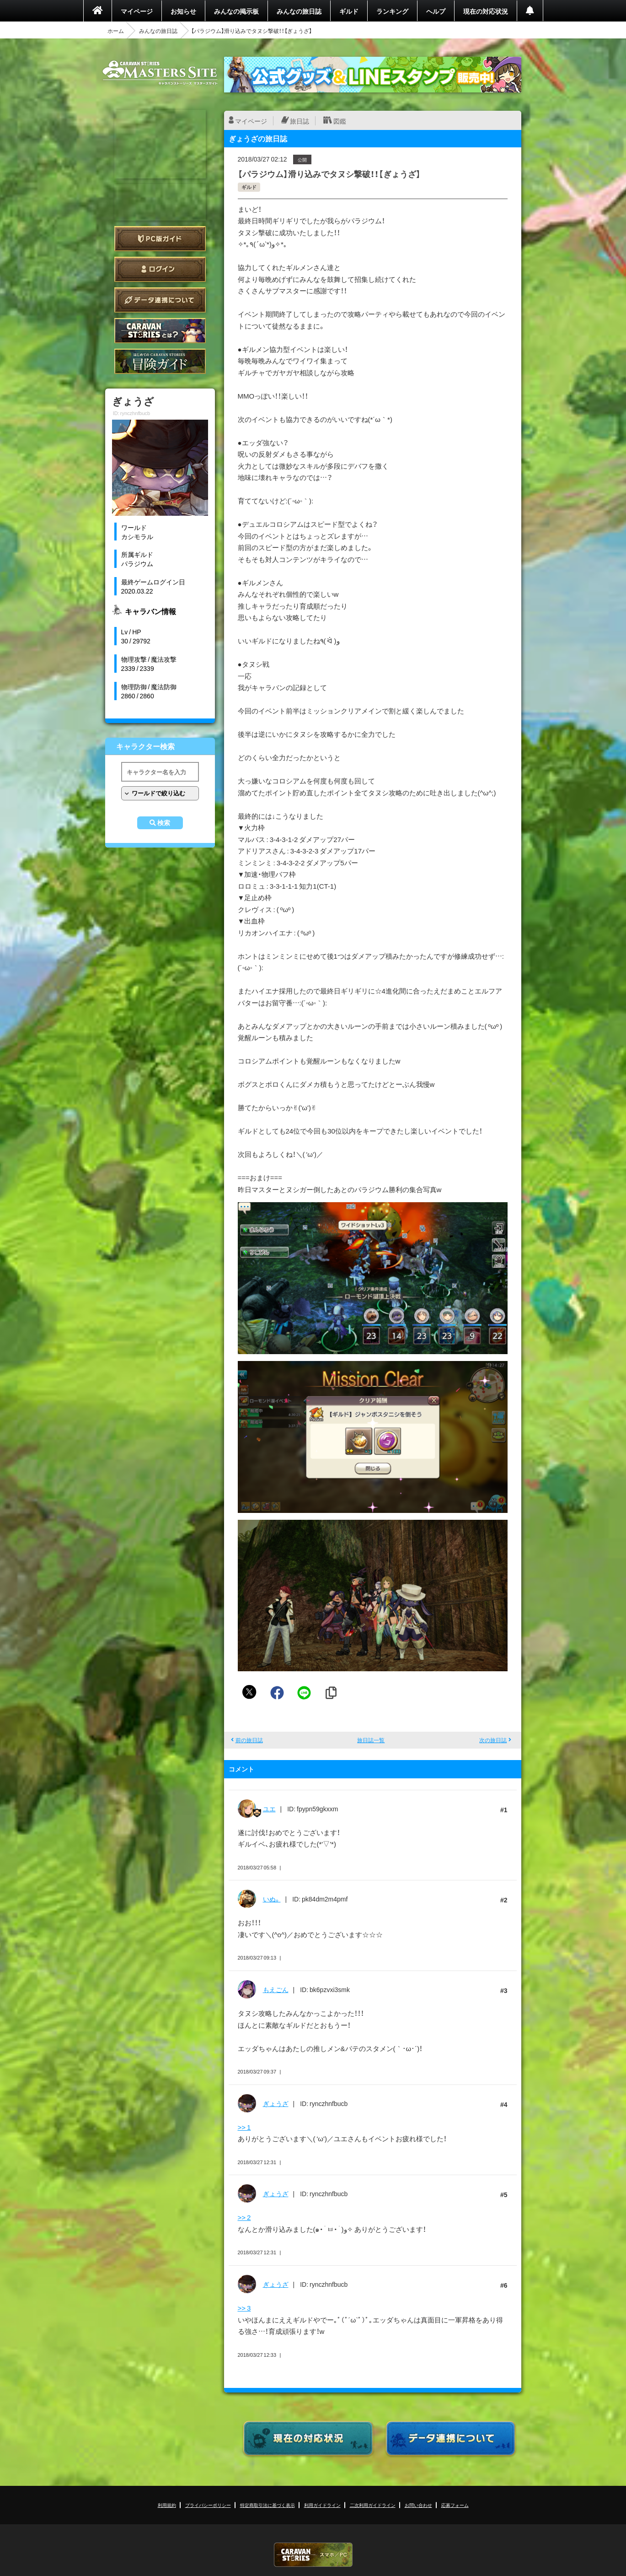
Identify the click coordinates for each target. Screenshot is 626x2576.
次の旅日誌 (493, 1740)
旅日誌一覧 (371, 1740)
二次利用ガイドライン (373, 2504)
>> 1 (244, 2127)
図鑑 (339, 120)
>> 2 (244, 2217)
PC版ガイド (160, 238)
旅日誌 (299, 120)
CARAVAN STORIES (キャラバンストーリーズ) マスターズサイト (160, 73)
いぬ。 (272, 1898)
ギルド (348, 11)
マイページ (137, 11)
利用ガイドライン (322, 2504)
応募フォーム (455, 2504)
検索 (163, 823)
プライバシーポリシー (208, 2504)
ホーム (115, 31)
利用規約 (167, 2504)
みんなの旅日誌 (299, 11)
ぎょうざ (276, 2103)
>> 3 (244, 2308)
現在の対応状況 (485, 11)
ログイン (160, 269)
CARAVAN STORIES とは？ (160, 330)
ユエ (269, 1808)
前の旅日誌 (249, 1740)
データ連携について (160, 300)
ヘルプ (435, 11)
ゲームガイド (160, 361)
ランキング (392, 11)
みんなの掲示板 (236, 11)
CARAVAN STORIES (313, 2555)
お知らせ (183, 11)
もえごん (276, 1989)
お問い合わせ (418, 2504)
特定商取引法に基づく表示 (267, 2504)
